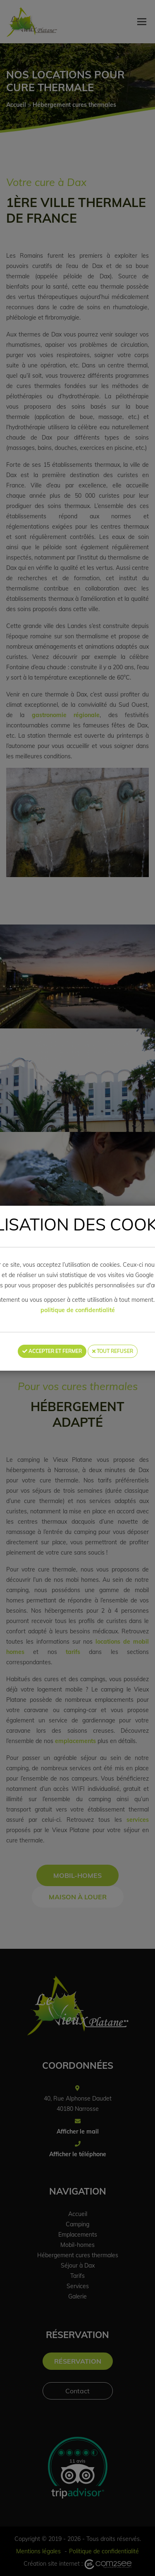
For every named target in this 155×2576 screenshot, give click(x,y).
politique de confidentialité (78, 1310)
